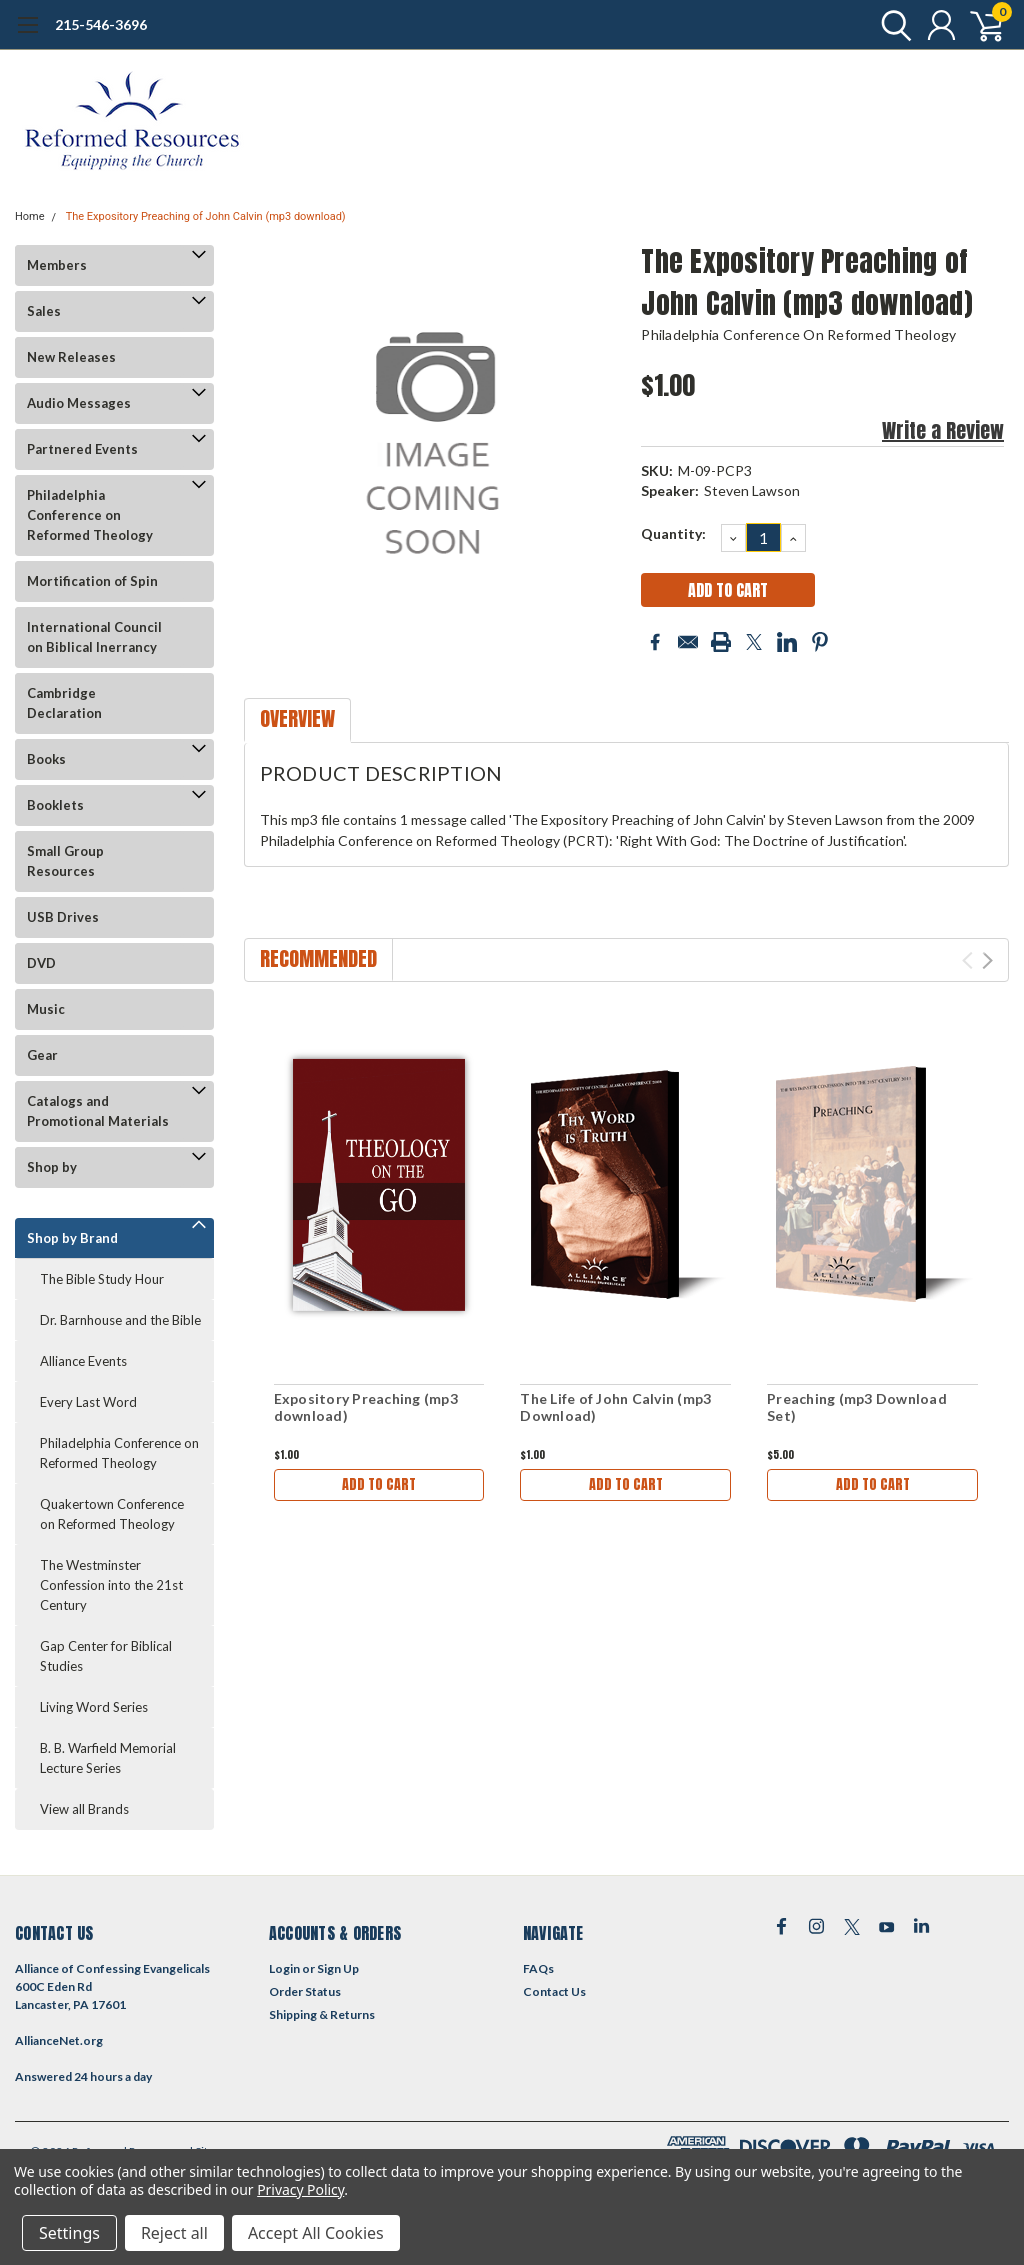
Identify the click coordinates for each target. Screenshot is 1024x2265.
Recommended (318, 958)
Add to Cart (379, 1484)
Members (57, 265)
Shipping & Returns (322, 2014)
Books (46, 759)
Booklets (55, 805)
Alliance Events (83, 1361)
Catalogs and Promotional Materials (98, 1111)
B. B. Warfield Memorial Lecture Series (108, 1758)
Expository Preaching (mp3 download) (366, 1407)
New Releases (71, 357)
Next (987, 960)
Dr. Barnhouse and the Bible (120, 1320)
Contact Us (554, 1991)
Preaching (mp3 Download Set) (857, 1407)
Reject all (174, 2233)
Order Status (305, 1991)
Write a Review (943, 430)
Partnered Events (82, 449)
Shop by (52, 1167)
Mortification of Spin (92, 581)
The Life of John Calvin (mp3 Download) (615, 1407)
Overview (297, 718)
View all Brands (84, 1809)
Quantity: (673, 533)
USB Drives (63, 917)
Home (30, 216)
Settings (69, 2233)
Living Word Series (94, 1707)
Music (46, 1009)
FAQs (538, 1968)
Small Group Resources (65, 861)
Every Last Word (88, 1402)
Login (284, 1968)
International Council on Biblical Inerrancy (94, 637)
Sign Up (338, 1968)
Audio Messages (79, 403)
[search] (891, 25)
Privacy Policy (300, 2189)
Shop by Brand (72, 1238)
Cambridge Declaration (64, 703)
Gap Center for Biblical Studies (106, 1656)
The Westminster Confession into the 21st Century (111, 1585)
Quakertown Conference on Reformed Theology (112, 1514)
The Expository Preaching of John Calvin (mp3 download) (206, 216)
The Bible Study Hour (102, 1279)
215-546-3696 (101, 24)
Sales (44, 311)
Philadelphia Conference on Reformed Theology (90, 515)
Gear (42, 1055)
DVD (41, 963)
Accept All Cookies (316, 2233)
